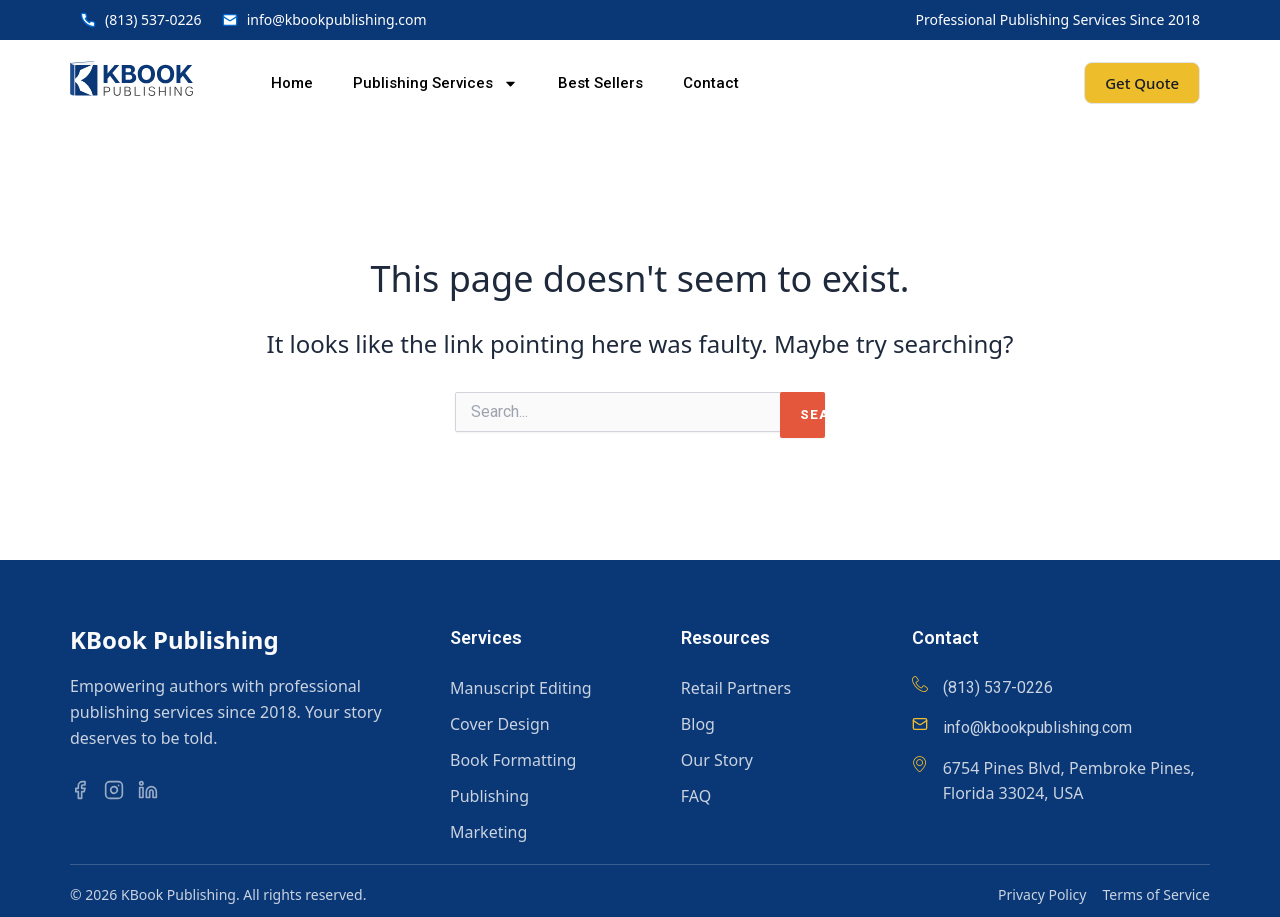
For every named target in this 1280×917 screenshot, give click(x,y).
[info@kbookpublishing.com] (920, 724)
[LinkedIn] (153, 790)
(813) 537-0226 (998, 687)
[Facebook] (85, 790)
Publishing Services (435, 83)
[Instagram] (119, 790)
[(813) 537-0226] (920, 684)
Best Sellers (600, 83)
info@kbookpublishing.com (1037, 727)
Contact (711, 83)
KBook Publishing (174, 639)
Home (292, 83)
